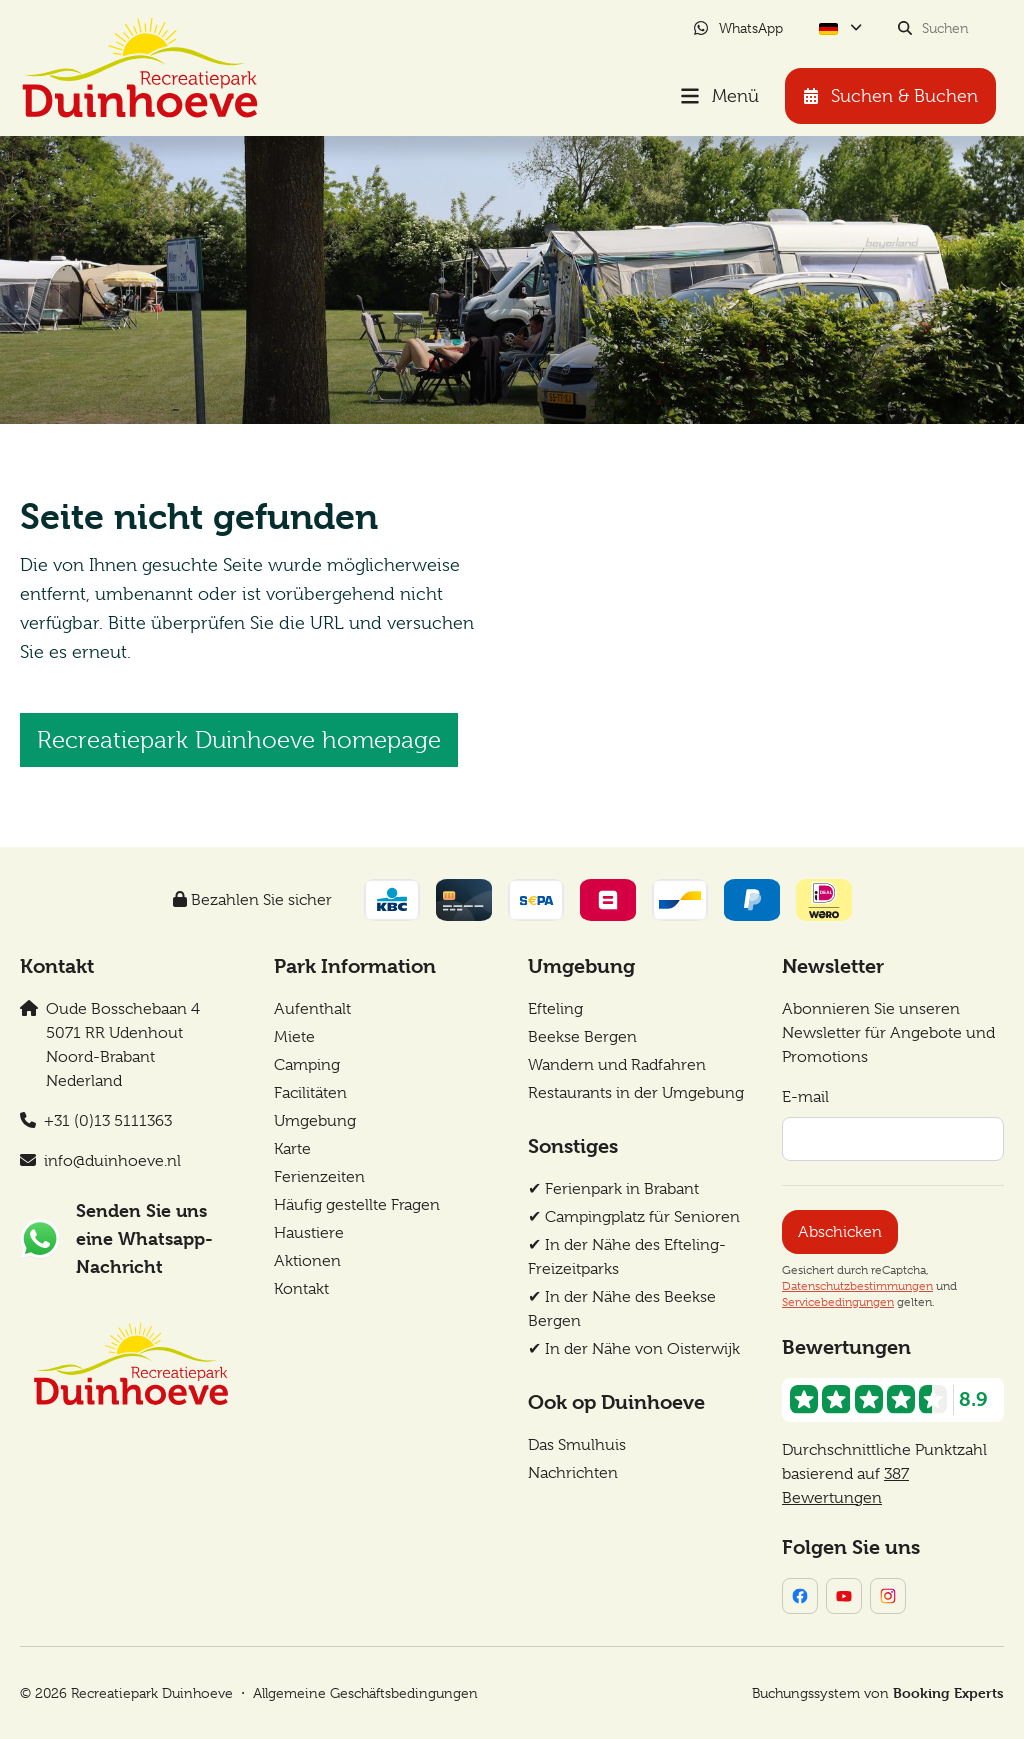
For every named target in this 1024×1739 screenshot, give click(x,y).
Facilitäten (310, 1093)
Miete (294, 1037)
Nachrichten (573, 1473)
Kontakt (301, 1289)
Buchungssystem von (878, 1692)
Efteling (555, 1009)
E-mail (805, 1097)
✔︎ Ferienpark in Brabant (613, 1189)
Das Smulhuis (577, 1445)
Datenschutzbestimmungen (857, 1286)
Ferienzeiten (319, 1177)
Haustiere (309, 1233)
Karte (292, 1149)
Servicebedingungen (838, 1302)
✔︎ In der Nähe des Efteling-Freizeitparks (627, 1257)
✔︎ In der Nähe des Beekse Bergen (622, 1309)
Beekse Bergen (582, 1037)
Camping (307, 1065)
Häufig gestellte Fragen (357, 1205)
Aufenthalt (312, 1009)
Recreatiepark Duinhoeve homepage (239, 740)
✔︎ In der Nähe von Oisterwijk (634, 1349)
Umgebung (315, 1121)
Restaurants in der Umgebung (636, 1093)
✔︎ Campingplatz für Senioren (634, 1217)
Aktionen (307, 1261)
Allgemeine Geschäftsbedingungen (365, 1693)
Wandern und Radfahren (617, 1065)
